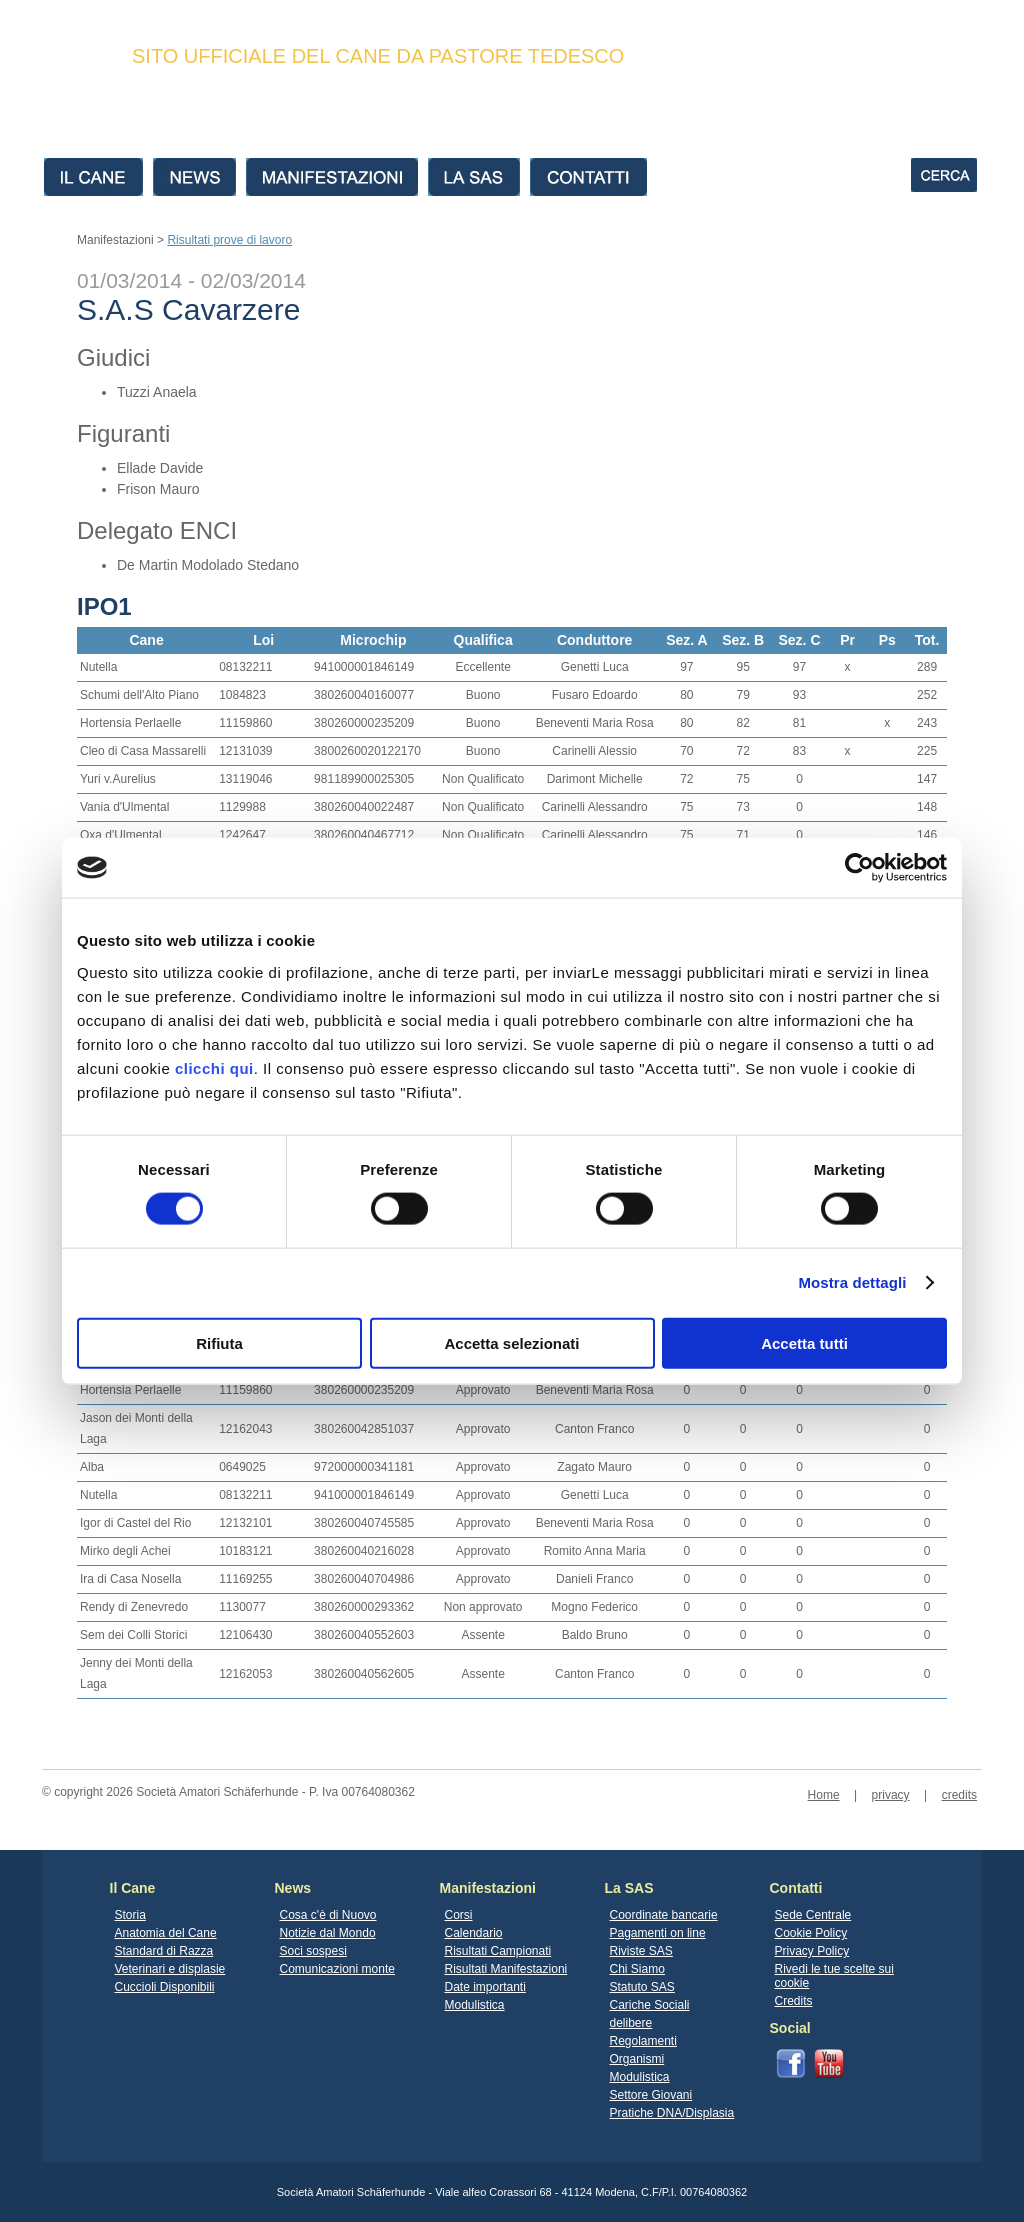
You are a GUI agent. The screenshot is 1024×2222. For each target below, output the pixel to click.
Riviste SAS (641, 1951)
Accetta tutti (804, 1342)
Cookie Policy (811, 1933)
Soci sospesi (313, 1951)
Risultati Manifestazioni (506, 1969)
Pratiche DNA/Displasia (672, 2113)
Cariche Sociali (650, 2005)
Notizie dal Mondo (328, 1933)
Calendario (474, 1933)
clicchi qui (214, 1067)
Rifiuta (219, 1342)
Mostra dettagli (852, 1282)
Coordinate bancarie (664, 1915)
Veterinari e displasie (170, 1969)
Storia (130, 1915)
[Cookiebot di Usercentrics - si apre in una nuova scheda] (859, 868)
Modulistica (475, 2005)
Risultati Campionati (498, 1951)
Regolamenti (643, 2041)
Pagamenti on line (658, 1933)
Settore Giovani (651, 2095)
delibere (631, 2023)
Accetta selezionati (511, 1342)
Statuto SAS (642, 1987)
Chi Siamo (637, 1969)
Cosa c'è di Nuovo (328, 1915)
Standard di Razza (164, 1951)
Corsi (459, 1915)
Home (824, 1795)
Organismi (637, 2059)
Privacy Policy (812, 1951)
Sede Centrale (813, 1915)
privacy (891, 1795)
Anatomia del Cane (166, 1933)
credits (959, 1795)
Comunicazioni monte (337, 1969)
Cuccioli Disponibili (165, 1987)
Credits (794, 2001)
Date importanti (485, 1987)
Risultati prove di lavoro (229, 240)
